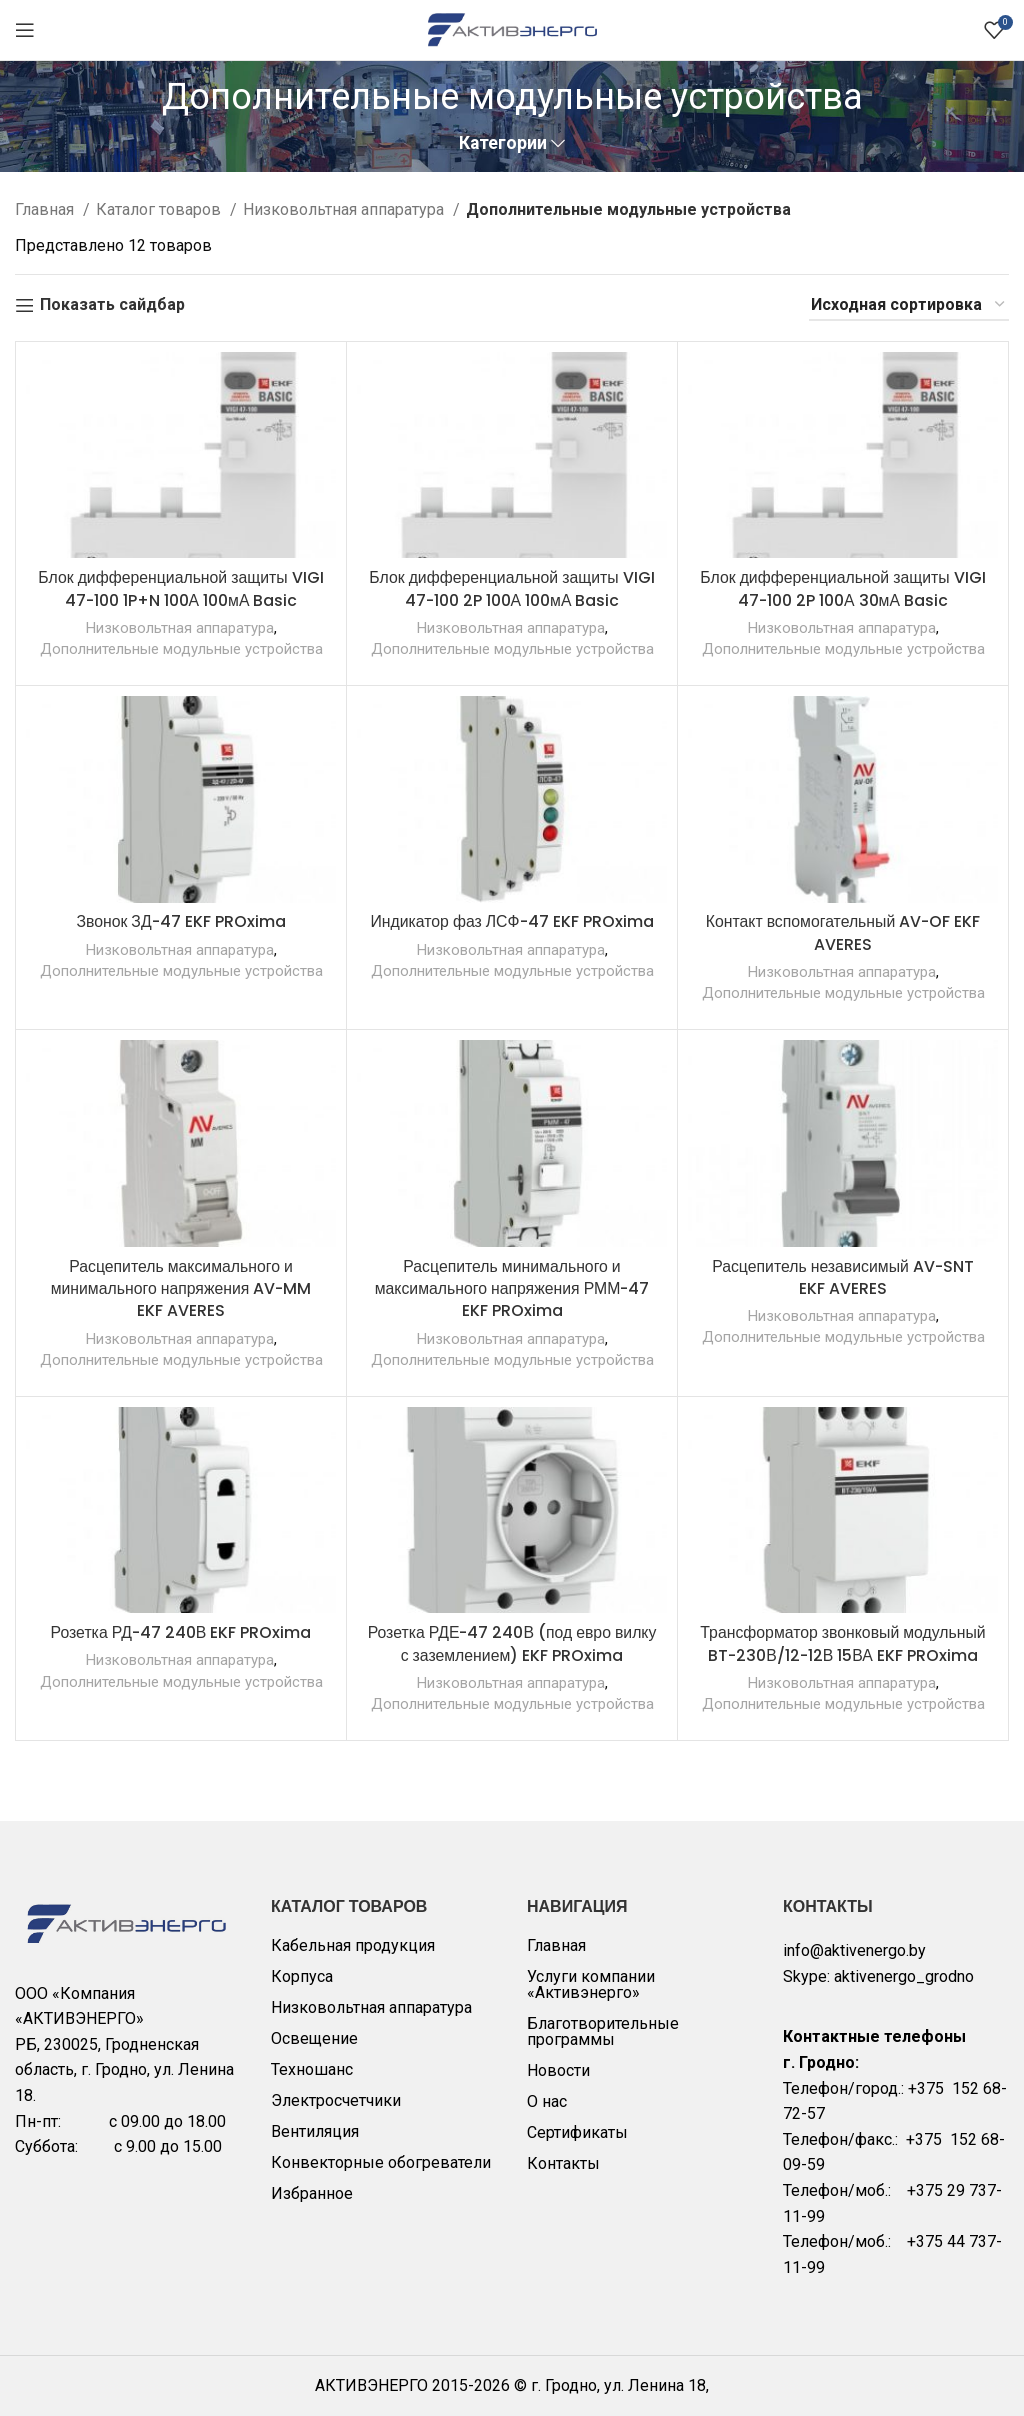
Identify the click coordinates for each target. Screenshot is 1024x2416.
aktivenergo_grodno (904, 1976)
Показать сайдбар (112, 305)
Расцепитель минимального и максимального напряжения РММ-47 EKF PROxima (512, 1289)
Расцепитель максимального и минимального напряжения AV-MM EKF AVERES (181, 1289)
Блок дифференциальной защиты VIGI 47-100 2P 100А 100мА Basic (512, 588)
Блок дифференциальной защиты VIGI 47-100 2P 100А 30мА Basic (843, 588)
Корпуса (302, 1976)
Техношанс (312, 2069)
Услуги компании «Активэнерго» (591, 1984)
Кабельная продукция (353, 1945)
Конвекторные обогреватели (381, 2162)
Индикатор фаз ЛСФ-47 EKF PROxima (512, 921)
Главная (46, 209)
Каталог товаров (160, 209)
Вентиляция (315, 2131)
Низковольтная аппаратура (345, 209)
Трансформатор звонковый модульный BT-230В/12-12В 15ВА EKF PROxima (843, 1643)
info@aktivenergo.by (854, 1950)
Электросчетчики (336, 2100)
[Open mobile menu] (25, 30)
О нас (547, 2101)
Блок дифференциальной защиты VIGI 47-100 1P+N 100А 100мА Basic (181, 588)
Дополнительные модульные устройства (181, 649)
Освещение (314, 2038)
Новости (558, 2070)
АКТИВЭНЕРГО (373, 2385)
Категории (503, 144)
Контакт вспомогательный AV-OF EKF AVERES (843, 932)
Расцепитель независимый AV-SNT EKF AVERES (842, 1277)
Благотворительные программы (603, 2031)
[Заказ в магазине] (909, 305)
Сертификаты (577, 2132)
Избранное (312, 2193)
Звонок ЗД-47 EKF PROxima (180, 921)
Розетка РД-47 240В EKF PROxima (181, 1632)
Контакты (563, 2163)
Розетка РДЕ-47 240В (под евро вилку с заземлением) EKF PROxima (512, 1643)
